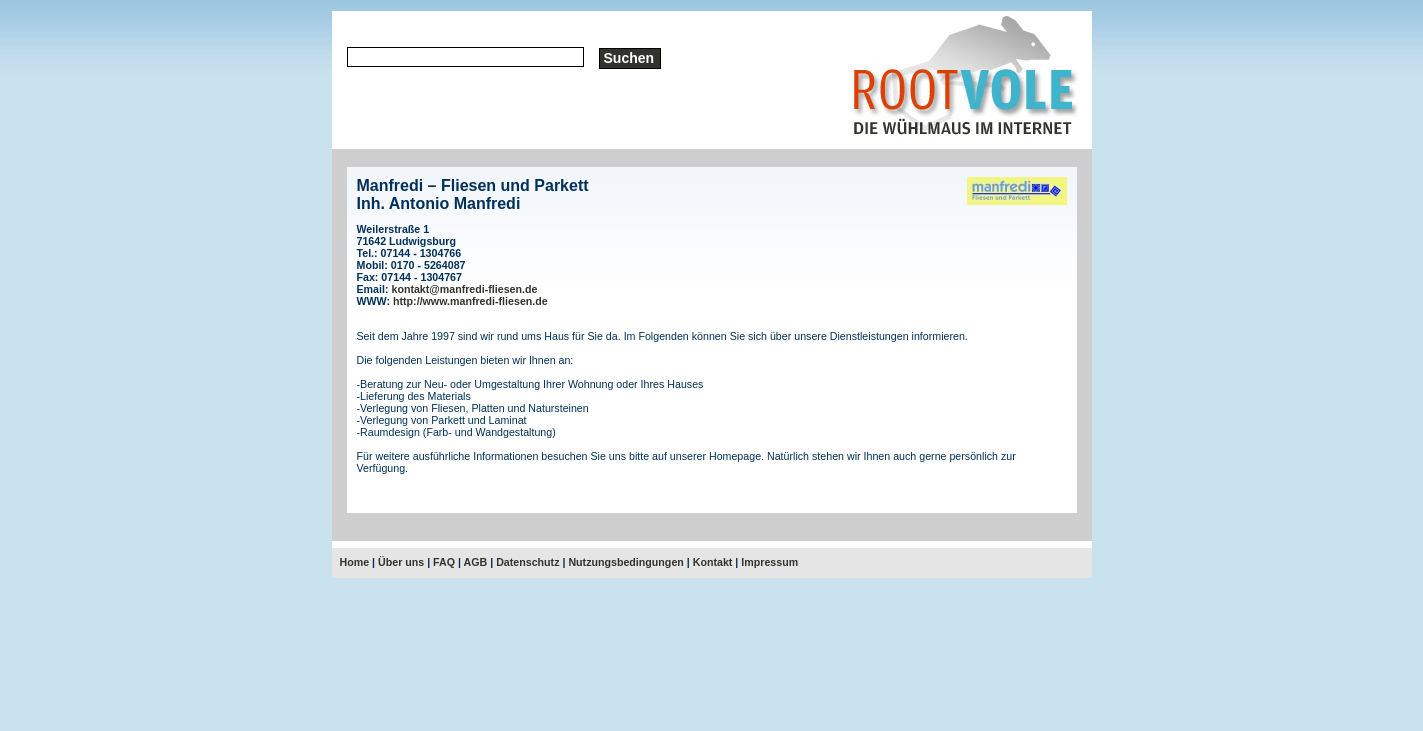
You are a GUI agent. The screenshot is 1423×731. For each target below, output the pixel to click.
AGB (476, 562)
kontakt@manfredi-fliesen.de (464, 289)
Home (355, 562)
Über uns (401, 562)
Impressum (769, 562)
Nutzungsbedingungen (625, 562)
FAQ (444, 562)
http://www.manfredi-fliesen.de (470, 301)
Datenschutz (527, 562)
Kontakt (713, 562)
